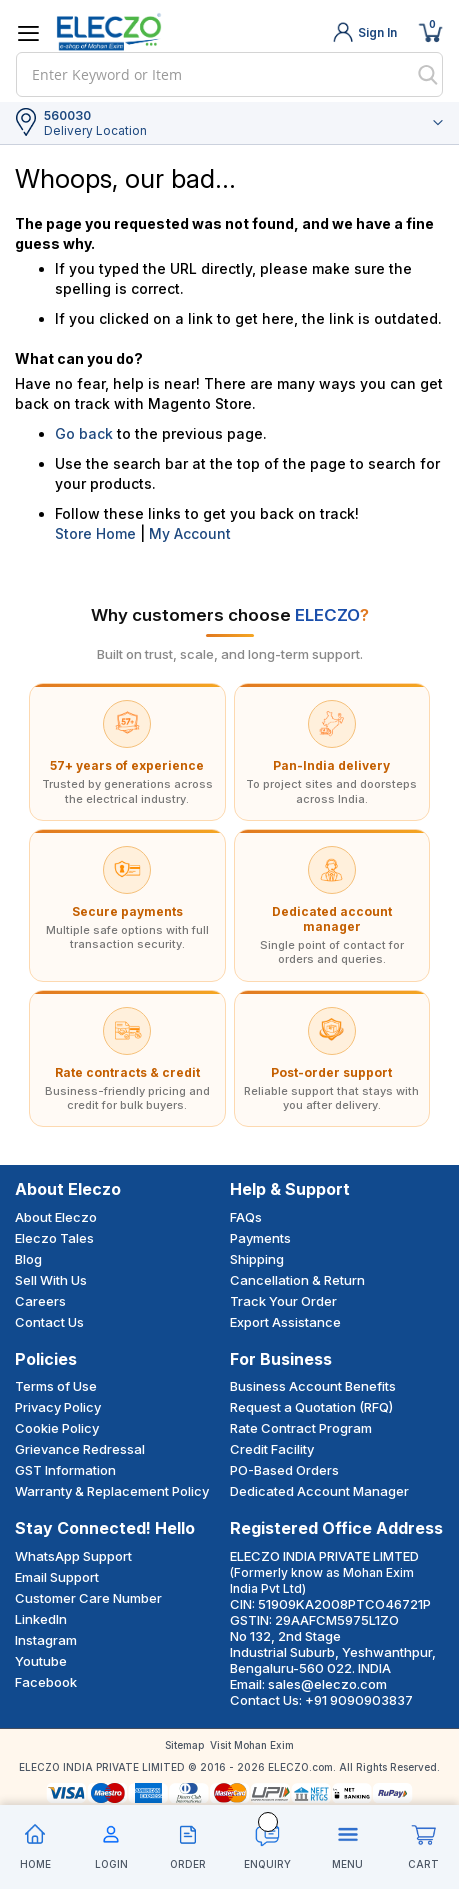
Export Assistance (285, 1322)
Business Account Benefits (313, 1386)
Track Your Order (283, 1301)
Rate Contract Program (301, 1428)
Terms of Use (56, 1386)
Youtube (41, 1661)
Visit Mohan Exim (252, 1745)
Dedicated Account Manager (319, 1491)
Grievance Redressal (80, 1449)
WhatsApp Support (73, 1556)
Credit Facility (272, 1449)
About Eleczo (56, 1217)
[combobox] (229, 74)
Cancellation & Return (297, 1280)
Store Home (95, 533)
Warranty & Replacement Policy (112, 1491)
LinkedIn (41, 1619)
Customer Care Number (88, 1598)
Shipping (257, 1259)
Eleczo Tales (54, 1238)
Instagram (46, 1640)
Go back (84, 433)
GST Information (65, 1470)
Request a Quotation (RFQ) (311, 1407)
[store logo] (109, 32)
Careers (40, 1301)
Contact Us (49, 1322)
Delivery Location (95, 130)
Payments (260, 1238)
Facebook (46, 1682)
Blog (28, 1259)
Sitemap (184, 1745)
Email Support (57, 1577)
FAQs (246, 1217)
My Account (190, 533)
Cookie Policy (57, 1428)
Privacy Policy (58, 1407)
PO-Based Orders (284, 1470)
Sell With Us (51, 1280)
